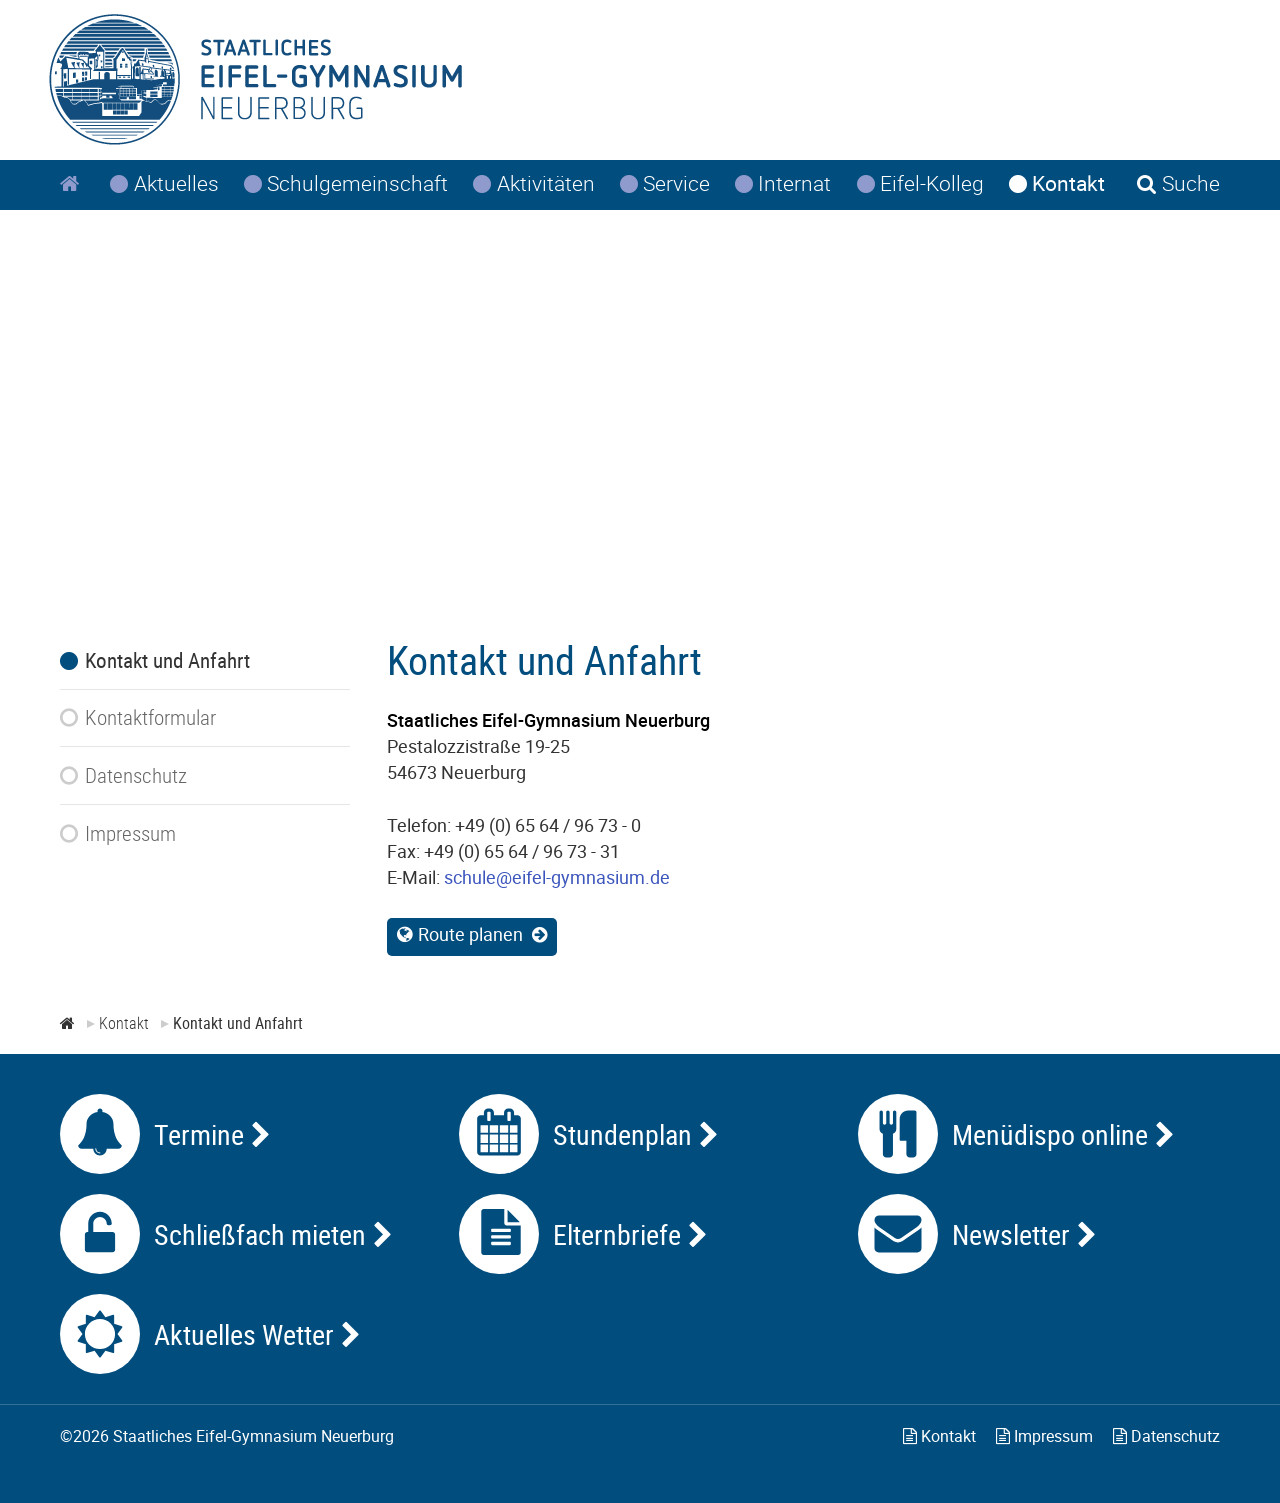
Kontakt (939, 1436)
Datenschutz (1166, 1436)
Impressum (1044, 1436)
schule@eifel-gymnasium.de (557, 877)
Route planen (470, 934)
